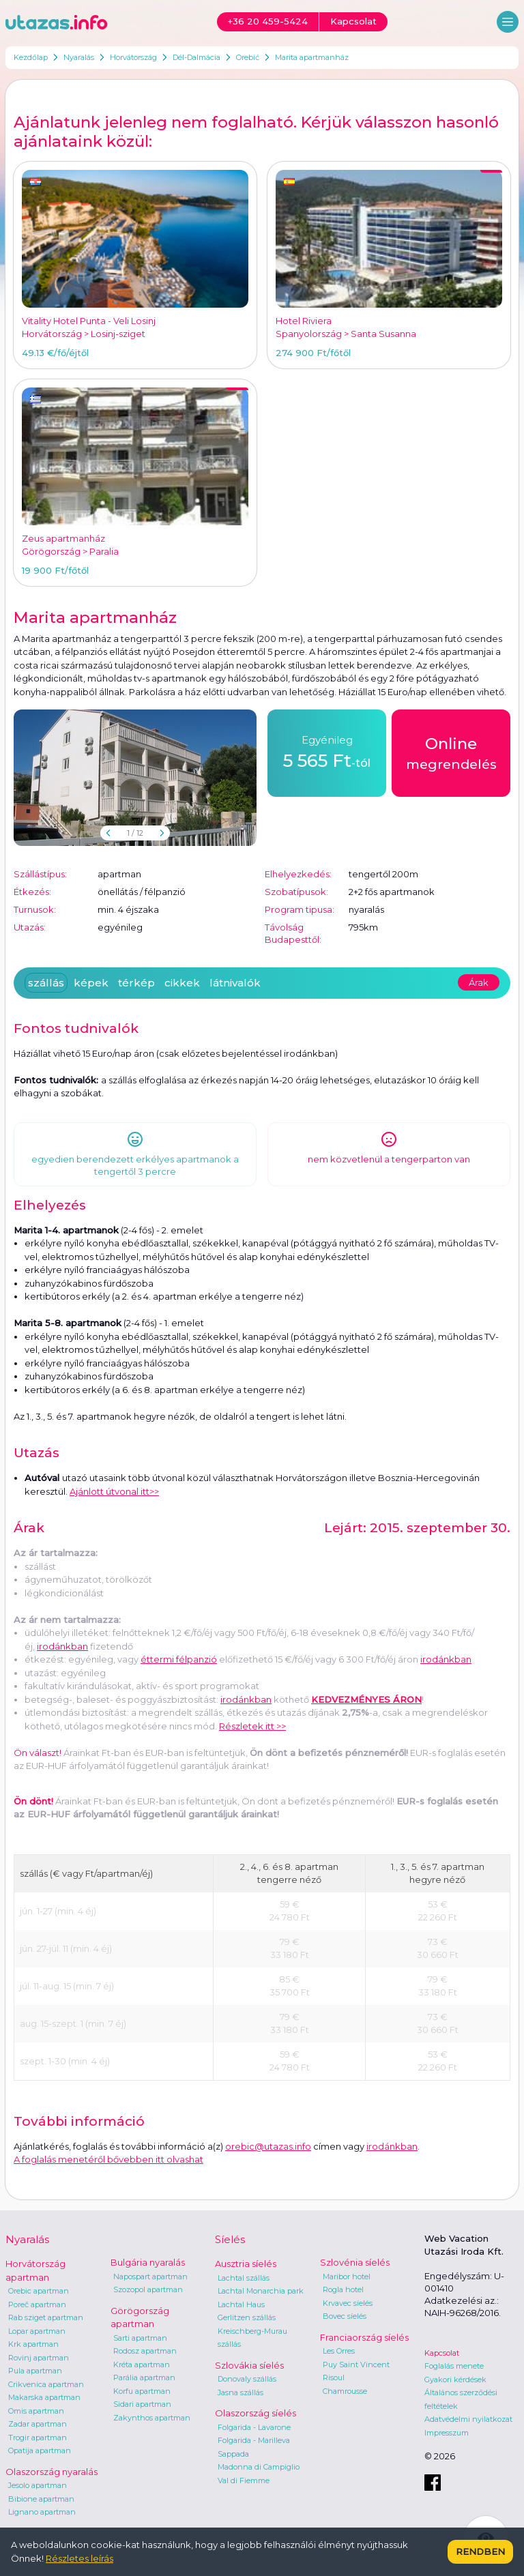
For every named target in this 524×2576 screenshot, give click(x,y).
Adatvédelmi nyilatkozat (468, 2419)
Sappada (233, 2454)
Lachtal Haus (241, 2304)
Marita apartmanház (312, 57)
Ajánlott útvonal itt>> (114, 1491)
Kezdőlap (31, 57)
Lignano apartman (42, 2512)
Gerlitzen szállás (247, 2317)
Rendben (480, 2551)
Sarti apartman (140, 2338)
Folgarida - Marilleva (254, 2440)
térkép (136, 982)
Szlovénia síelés (355, 2262)
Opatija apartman (39, 2450)
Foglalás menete (454, 2366)
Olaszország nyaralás (51, 2471)
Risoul (334, 2377)
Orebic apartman (38, 2291)
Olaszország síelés (255, 2412)
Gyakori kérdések (455, 2379)
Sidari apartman (142, 2404)
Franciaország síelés (364, 2337)
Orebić (247, 57)
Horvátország (133, 57)
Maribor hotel (346, 2276)
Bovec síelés (344, 2316)
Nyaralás (78, 57)
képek (91, 982)
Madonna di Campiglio (259, 2467)
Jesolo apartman (37, 2485)
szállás (46, 982)
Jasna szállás (240, 2392)
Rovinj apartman (38, 2357)
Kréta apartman (141, 2364)
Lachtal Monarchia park (261, 2291)
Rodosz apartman (145, 2351)
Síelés (230, 2239)
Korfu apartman (142, 2391)
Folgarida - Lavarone (254, 2427)
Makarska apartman (44, 2397)
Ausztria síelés (245, 2263)
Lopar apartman (37, 2331)
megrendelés (451, 752)
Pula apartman (35, 2370)
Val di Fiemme (244, 2480)
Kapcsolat (441, 2353)
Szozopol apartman (148, 2289)
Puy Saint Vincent (356, 2364)
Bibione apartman (41, 2499)
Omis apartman (36, 2411)
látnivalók (235, 982)
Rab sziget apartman (45, 2317)
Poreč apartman (37, 2304)
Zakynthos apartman (151, 2418)
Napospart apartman (150, 2276)
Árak (479, 982)
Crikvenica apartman (46, 2384)
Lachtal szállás (244, 2278)
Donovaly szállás (247, 2379)
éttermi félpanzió (179, 1659)
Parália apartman (144, 2377)
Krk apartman (33, 2344)
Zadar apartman (37, 2424)
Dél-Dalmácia (196, 57)
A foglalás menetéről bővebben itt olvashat (108, 2159)
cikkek (182, 982)
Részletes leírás (79, 2558)
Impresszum (446, 2433)
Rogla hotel (343, 2289)
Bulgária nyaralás (148, 2262)
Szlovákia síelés (249, 2365)
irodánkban (62, 1646)
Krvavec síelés (348, 2303)
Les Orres (339, 2351)
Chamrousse (345, 2391)
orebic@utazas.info (268, 2146)
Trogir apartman (37, 2437)
